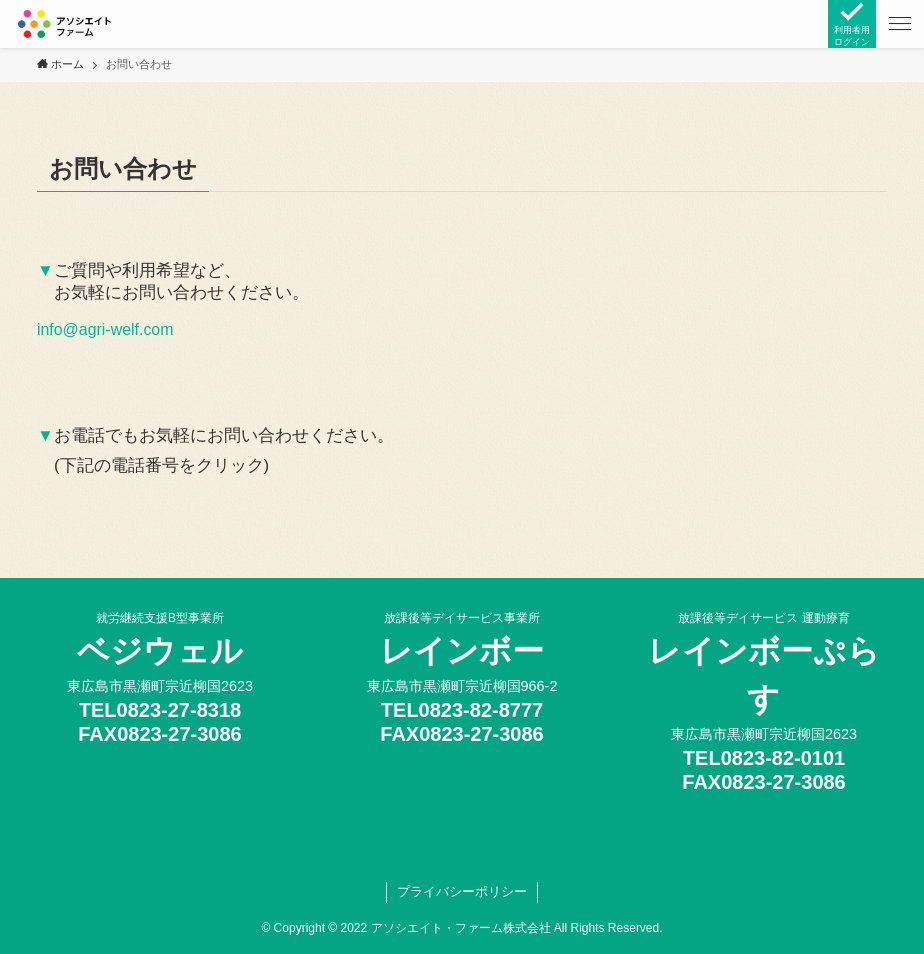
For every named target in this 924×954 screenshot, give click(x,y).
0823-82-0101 (783, 758)
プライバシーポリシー (462, 891)
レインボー (462, 651)
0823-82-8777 (481, 710)
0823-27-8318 (179, 710)
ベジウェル (160, 651)
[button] (900, 24)
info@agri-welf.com (105, 329)
